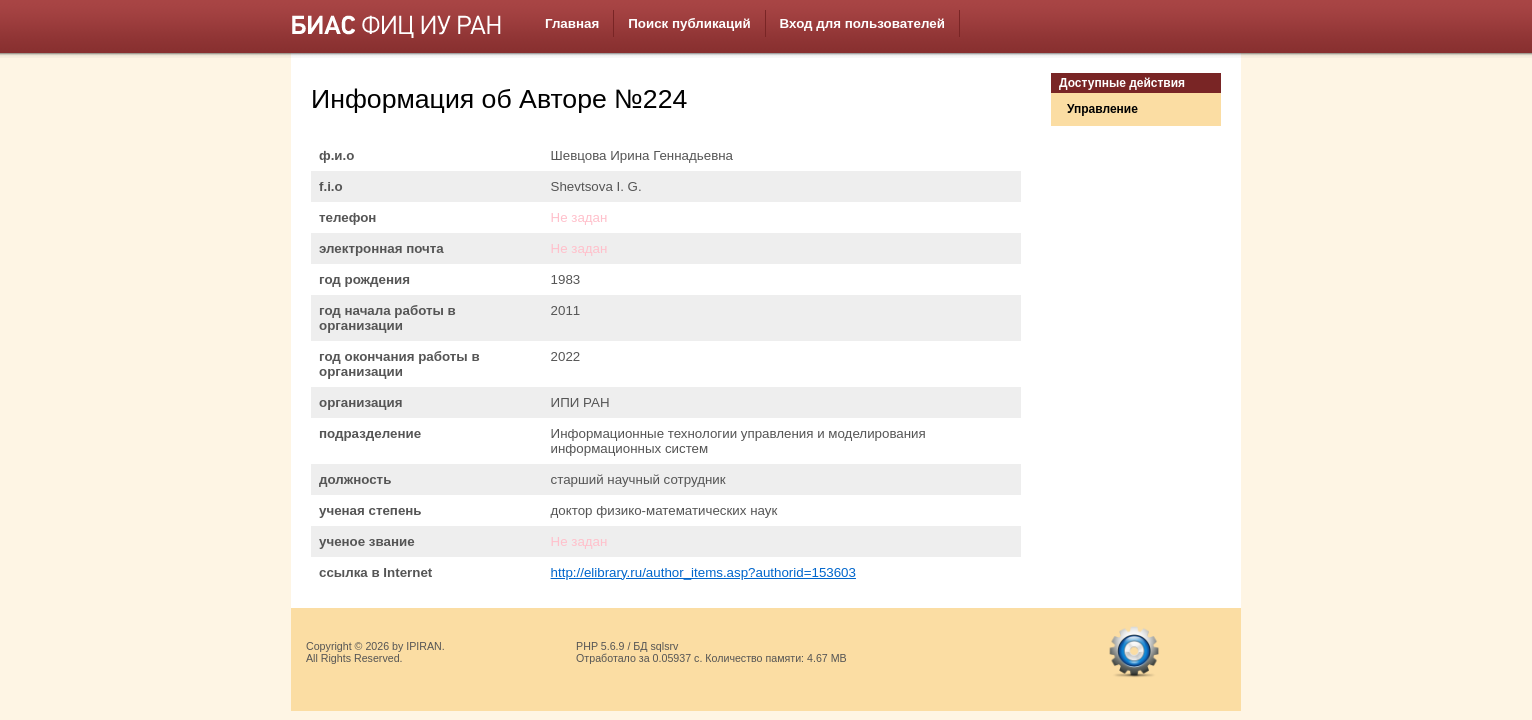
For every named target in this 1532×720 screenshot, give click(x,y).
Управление (1102, 109)
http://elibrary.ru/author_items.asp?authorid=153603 (703, 572)
